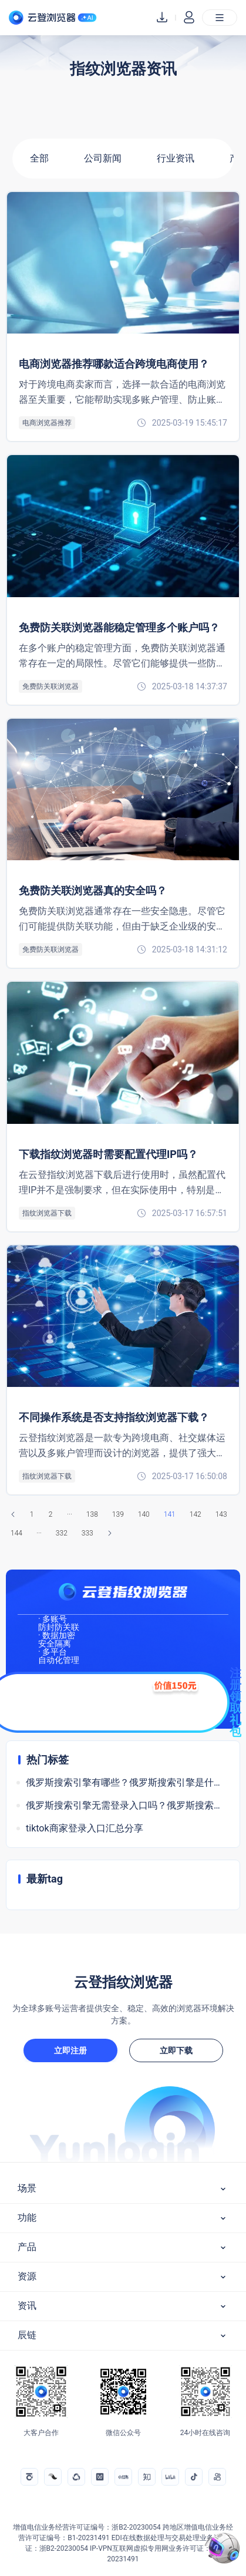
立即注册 (70, 2050)
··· (69, 1514)
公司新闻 (103, 158)
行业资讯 (175, 158)
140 (144, 1514)
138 (92, 1514)
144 (16, 1533)
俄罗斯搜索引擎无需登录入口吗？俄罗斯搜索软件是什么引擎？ (127, 1805)
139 (118, 1514)
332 (62, 1533)
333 (87, 1533)
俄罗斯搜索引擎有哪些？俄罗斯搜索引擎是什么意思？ (127, 1782)
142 (195, 1514)
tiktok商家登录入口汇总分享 (84, 1828)
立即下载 (176, 2050)
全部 (39, 158)
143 (221, 1514)
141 (170, 1514)
